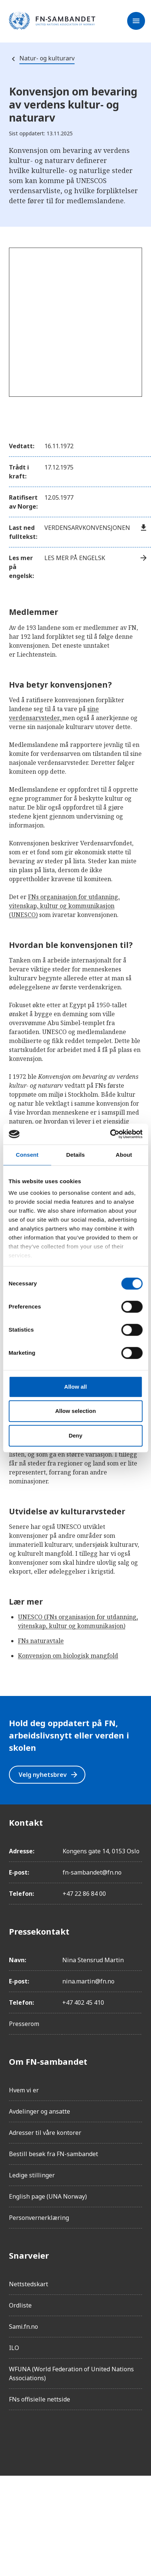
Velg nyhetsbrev (49, 1774)
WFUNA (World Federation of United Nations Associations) (71, 2373)
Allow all (75, 1386)
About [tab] (124, 1155)
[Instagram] (36, 2437)
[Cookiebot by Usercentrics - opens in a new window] (109, 1134)
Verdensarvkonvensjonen (96, 527)
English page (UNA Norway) (48, 2196)
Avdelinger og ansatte (39, 2111)
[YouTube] (98, 2437)
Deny (75, 1435)
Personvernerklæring (39, 2218)
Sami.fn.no (23, 2326)
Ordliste (20, 2305)
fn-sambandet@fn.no (92, 1872)
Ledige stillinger (32, 2175)
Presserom (24, 2024)
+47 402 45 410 (83, 2002)
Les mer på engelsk (96, 557)
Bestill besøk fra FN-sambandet (53, 2154)
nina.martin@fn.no (88, 1981)
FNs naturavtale (41, 1641)
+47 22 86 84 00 (84, 1893)
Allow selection (75, 1411)
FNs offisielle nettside (39, 2399)
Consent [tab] (27, 1155)
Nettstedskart (28, 2284)
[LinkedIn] (57, 2437)
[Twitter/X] (78, 2437)
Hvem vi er (24, 2090)
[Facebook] (15, 2437)
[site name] (52, 21)
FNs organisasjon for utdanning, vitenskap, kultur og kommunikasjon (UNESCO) (64, 906)
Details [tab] (75, 1155)
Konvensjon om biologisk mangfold (68, 1656)
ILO (14, 2348)
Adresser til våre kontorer (45, 2133)
